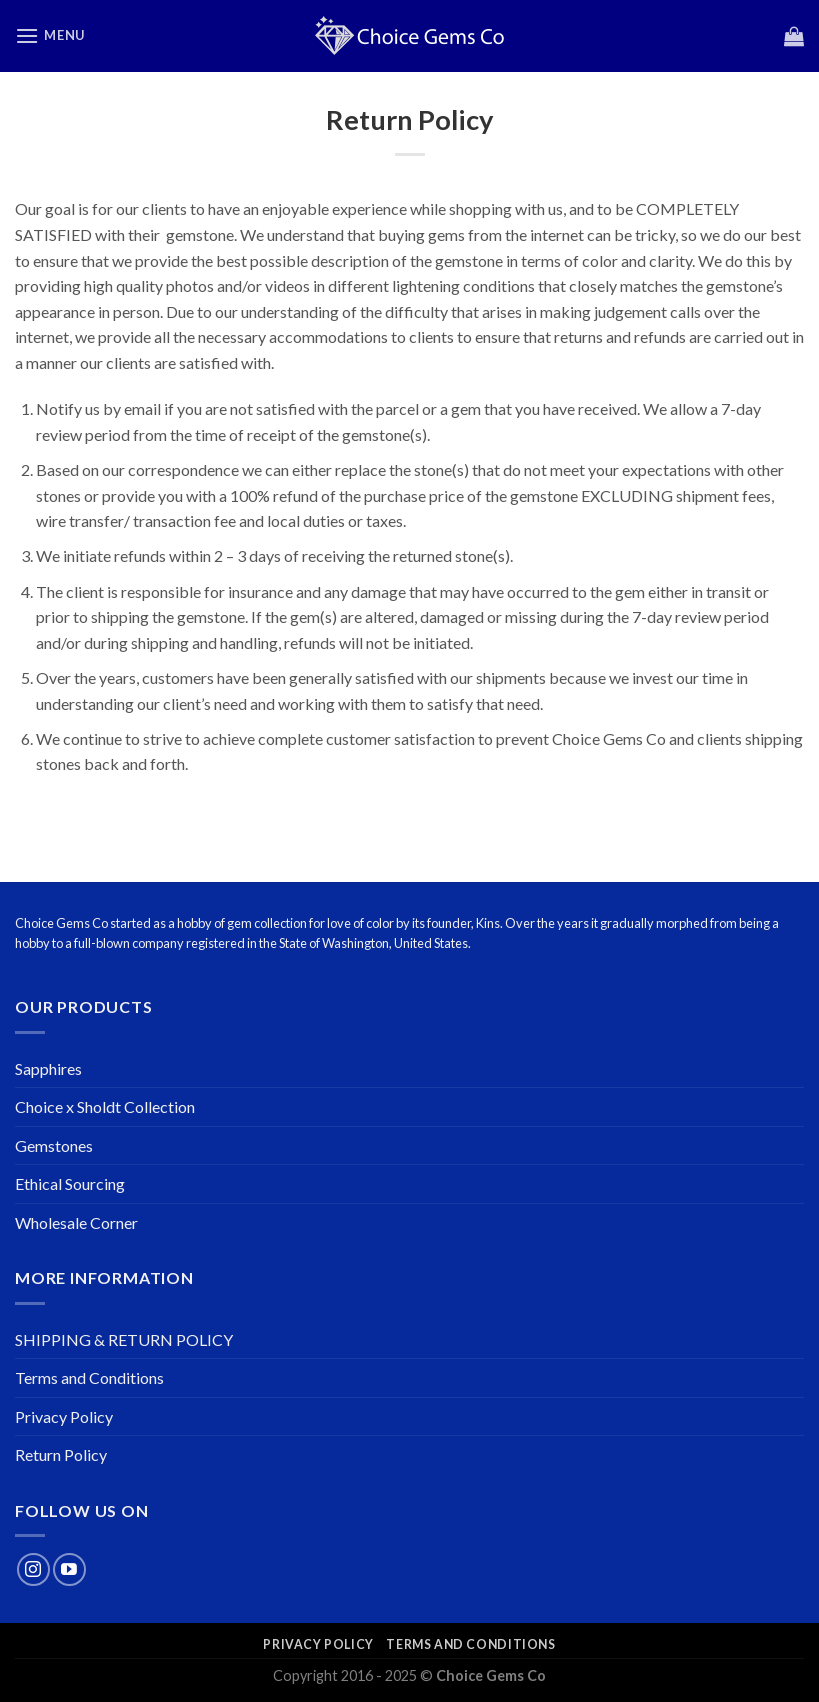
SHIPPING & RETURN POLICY (124, 1339)
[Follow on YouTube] (69, 1569)
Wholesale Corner (76, 1222)
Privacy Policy (64, 1416)
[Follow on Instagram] (33, 1569)
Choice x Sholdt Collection (105, 1106)
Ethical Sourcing (70, 1183)
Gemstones (54, 1145)
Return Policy (61, 1454)
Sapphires (48, 1068)
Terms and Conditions (89, 1377)
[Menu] (50, 35)
